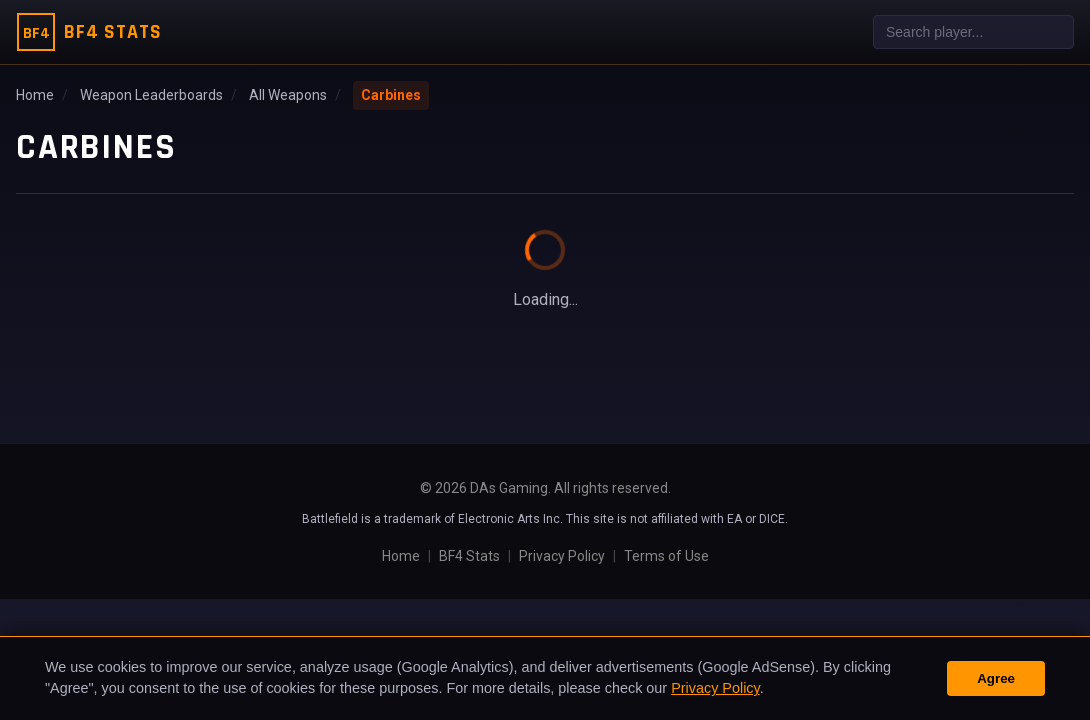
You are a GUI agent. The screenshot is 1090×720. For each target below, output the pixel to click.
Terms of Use (666, 556)
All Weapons (288, 95)
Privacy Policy (562, 556)
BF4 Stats (469, 556)
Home (35, 95)
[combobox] (973, 32)
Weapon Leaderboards (151, 95)
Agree (996, 678)
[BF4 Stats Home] (89, 32)
